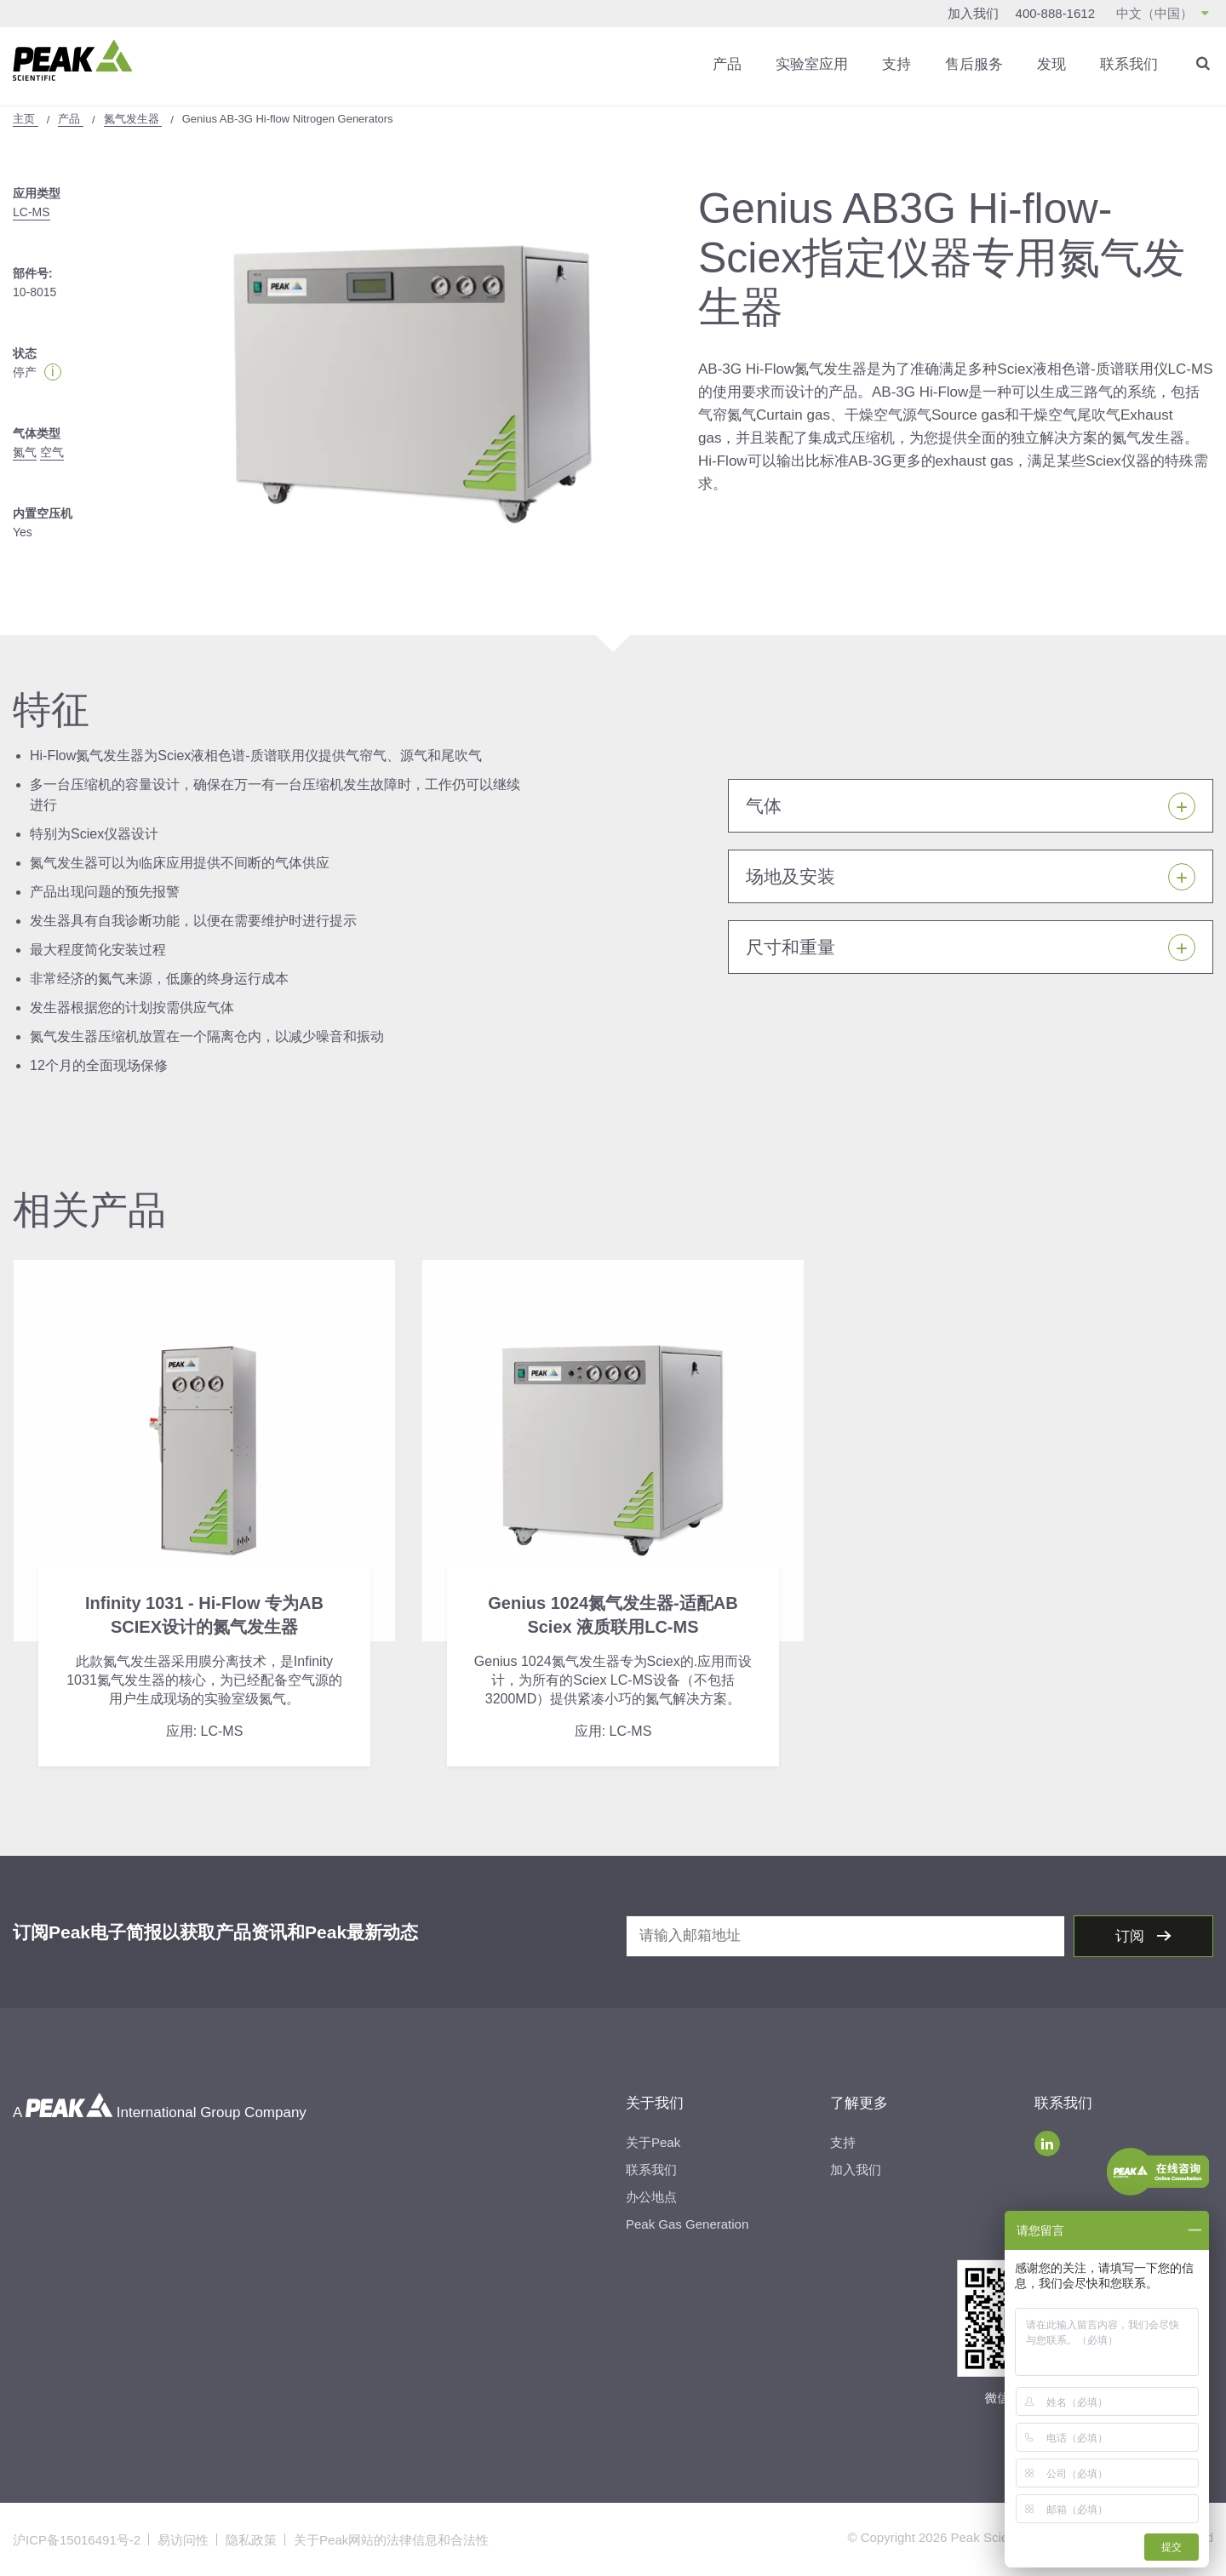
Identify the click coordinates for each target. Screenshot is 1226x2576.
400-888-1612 (1055, 13)
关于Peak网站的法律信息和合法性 (391, 2539)
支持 (896, 63)
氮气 (25, 451)
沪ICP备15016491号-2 (76, 2539)
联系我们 (1129, 63)
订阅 (1132, 1935)
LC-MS (31, 211)
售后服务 (974, 63)
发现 (1051, 63)
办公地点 (651, 2196)
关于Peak (653, 2141)
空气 (52, 451)
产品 (727, 63)
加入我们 (973, 13)
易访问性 (183, 2539)
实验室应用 (812, 63)
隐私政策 (251, 2539)
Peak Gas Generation (687, 2223)
